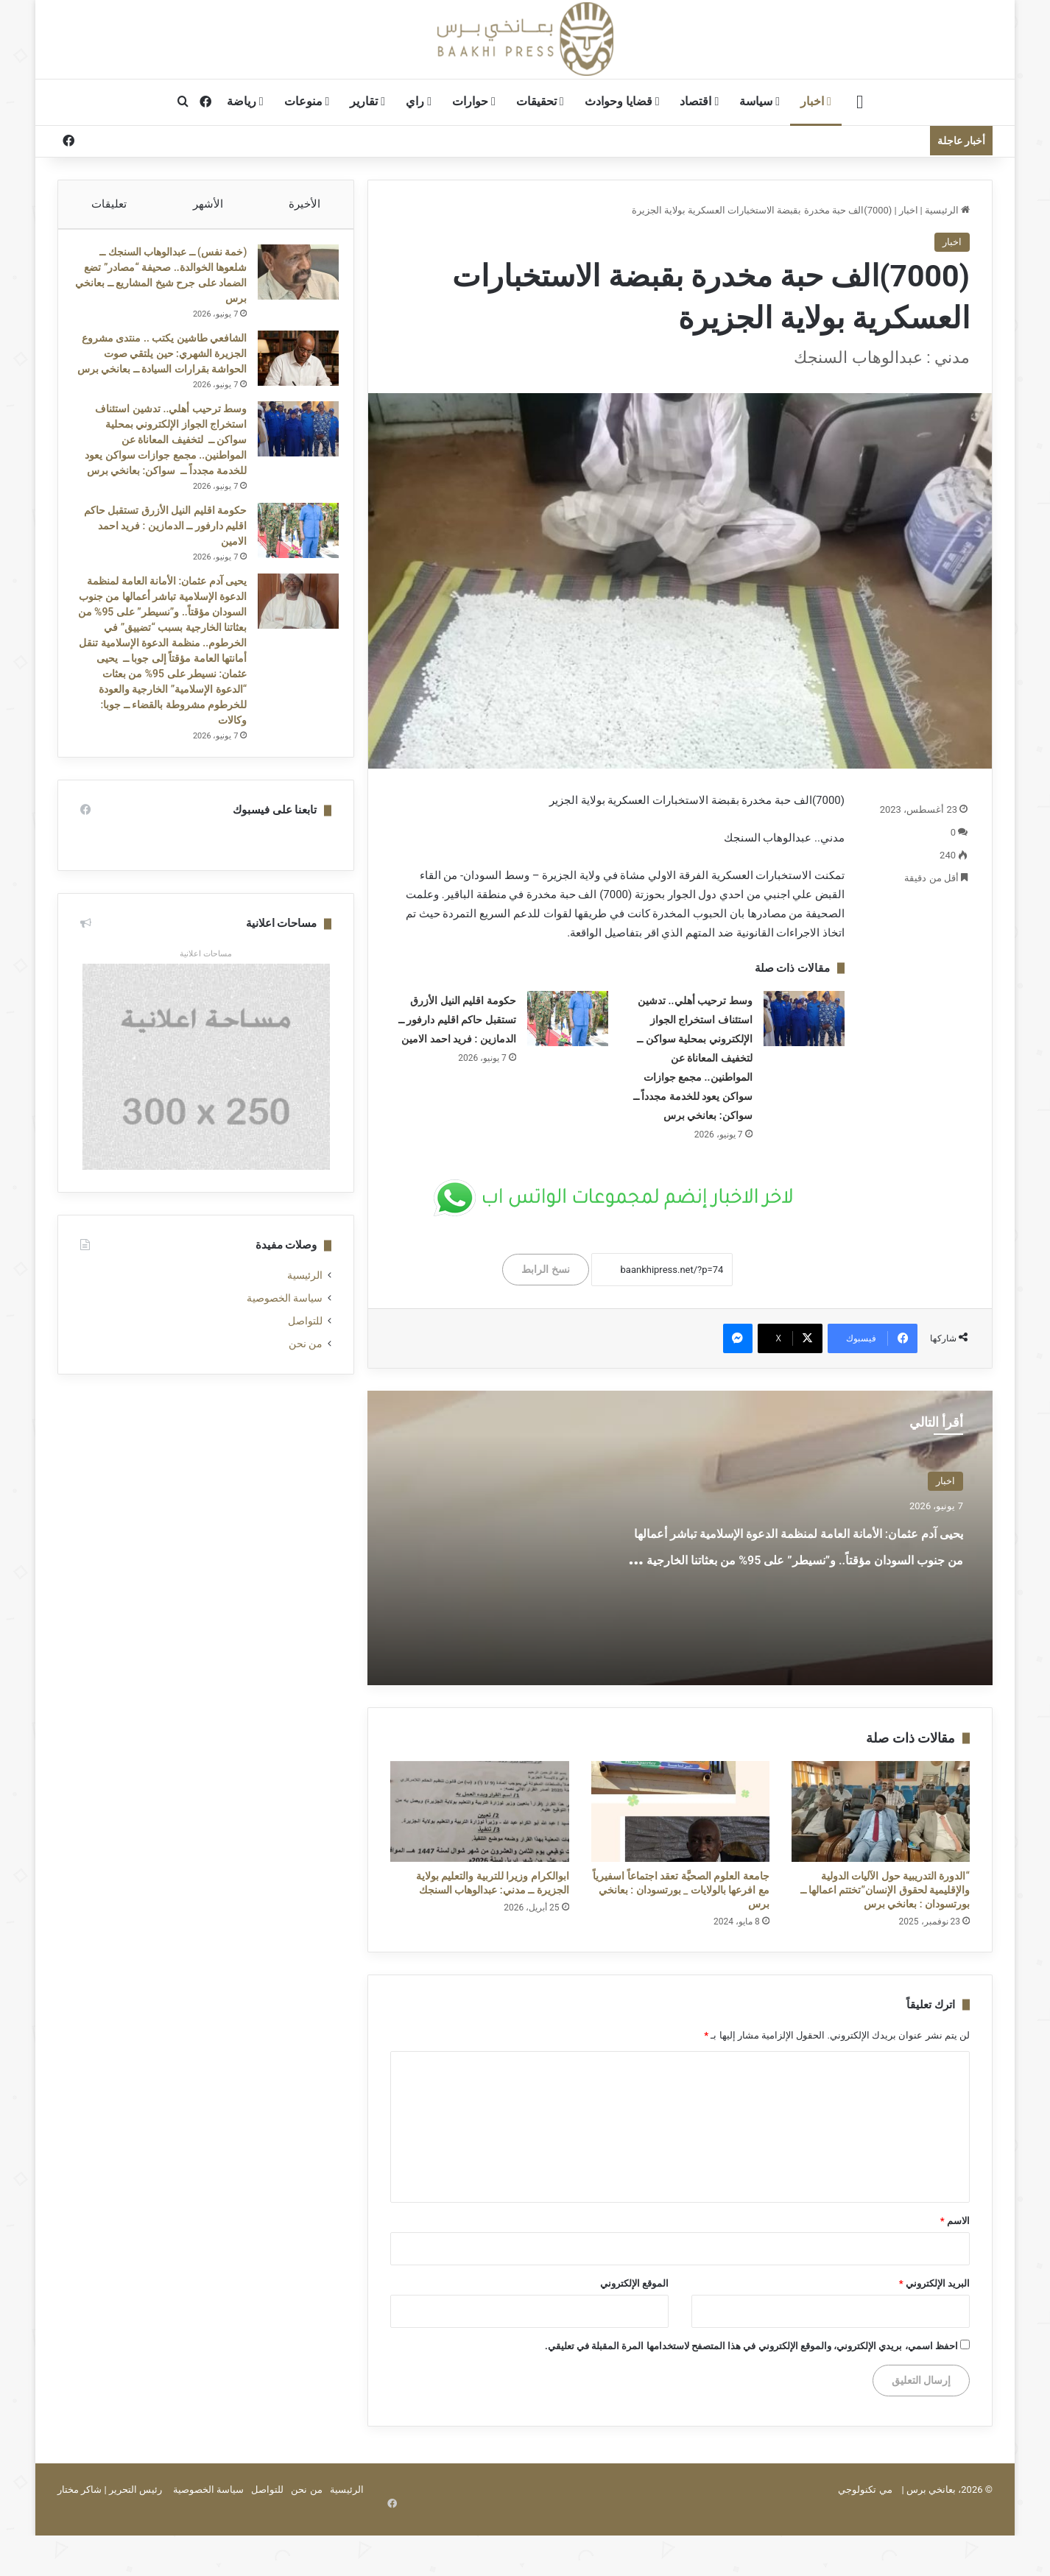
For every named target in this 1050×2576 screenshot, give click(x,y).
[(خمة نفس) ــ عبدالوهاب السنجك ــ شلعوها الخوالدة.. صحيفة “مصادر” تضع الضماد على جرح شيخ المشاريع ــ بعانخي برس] (290, 279)
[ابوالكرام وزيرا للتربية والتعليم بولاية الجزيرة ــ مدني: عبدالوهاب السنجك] (479, 1811)
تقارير (367, 101)
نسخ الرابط (545, 1269)
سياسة (759, 101)
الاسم (955, 2220)
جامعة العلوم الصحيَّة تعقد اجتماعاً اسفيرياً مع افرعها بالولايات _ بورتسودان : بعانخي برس (681, 1890)
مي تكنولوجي (865, 2489)
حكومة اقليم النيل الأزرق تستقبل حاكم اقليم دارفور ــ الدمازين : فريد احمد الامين (457, 1020)
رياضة (245, 101)
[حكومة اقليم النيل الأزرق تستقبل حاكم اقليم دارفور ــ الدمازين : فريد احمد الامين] (567, 1018)
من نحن (306, 1389)
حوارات (474, 101)
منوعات (307, 101)
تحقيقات (540, 101)
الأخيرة (305, 204)
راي (418, 101)
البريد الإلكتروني (934, 2283)
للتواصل (305, 1366)
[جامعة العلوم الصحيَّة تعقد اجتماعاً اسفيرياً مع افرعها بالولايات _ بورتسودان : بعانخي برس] (680, 1811)
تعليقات (109, 204)
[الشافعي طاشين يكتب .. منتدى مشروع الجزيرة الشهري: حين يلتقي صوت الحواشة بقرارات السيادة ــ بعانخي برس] (290, 365)
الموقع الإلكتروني (634, 2283)
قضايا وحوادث (622, 101)
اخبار (815, 101)
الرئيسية (947, 210)
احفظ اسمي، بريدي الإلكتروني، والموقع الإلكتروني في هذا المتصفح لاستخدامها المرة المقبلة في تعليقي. (751, 2345)
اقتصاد (699, 101)
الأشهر (208, 204)
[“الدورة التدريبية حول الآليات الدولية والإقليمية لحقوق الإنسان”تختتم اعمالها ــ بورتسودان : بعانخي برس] (881, 1811)
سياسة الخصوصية (285, 1343)
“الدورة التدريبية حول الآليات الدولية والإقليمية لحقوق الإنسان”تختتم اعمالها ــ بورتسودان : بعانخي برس (885, 1890)
